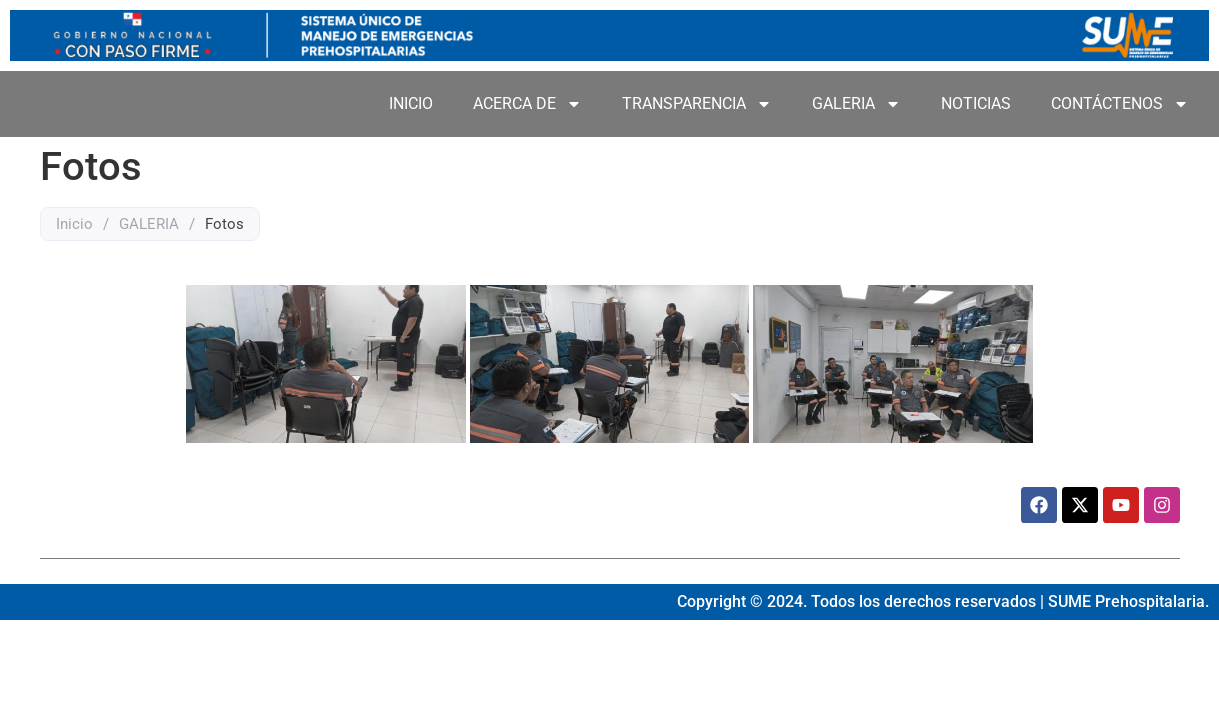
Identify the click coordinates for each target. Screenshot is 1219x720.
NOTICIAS (976, 103)
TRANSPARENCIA (697, 104)
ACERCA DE (527, 104)
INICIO (411, 103)
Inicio (74, 224)
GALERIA (856, 104)
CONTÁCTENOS (1120, 104)
